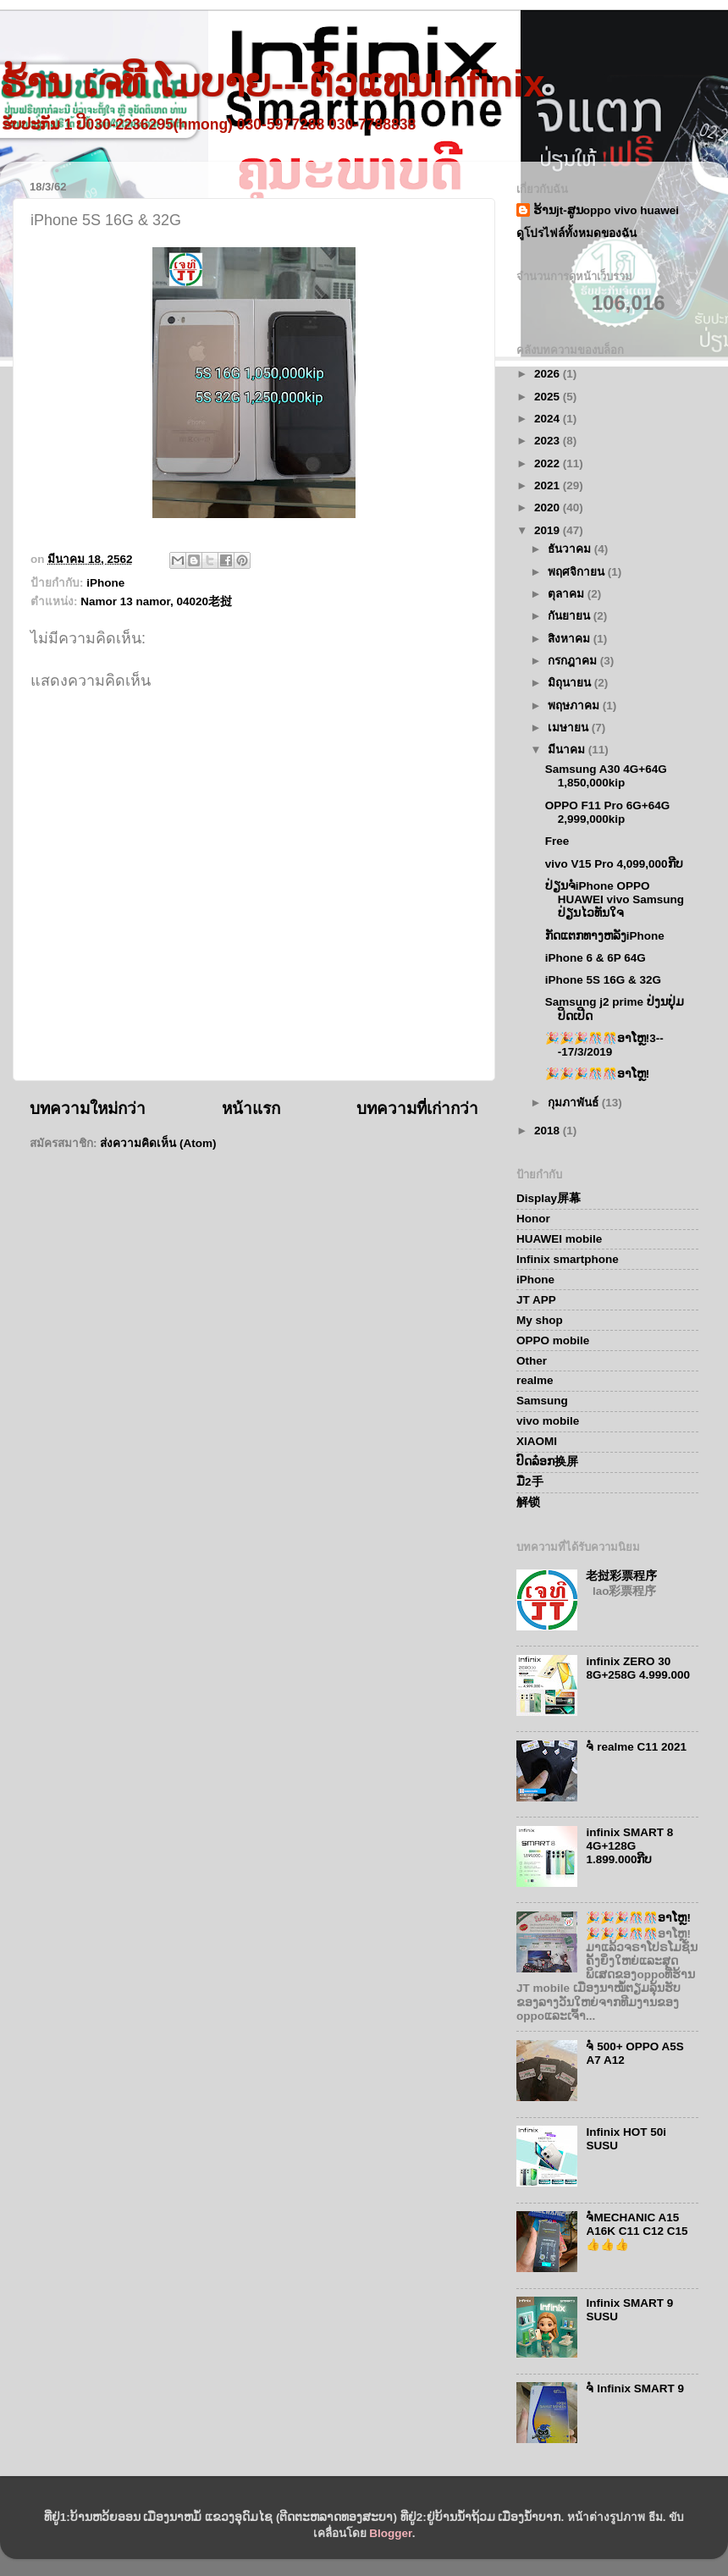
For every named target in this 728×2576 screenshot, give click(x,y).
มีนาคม (568, 749)
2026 (548, 373)
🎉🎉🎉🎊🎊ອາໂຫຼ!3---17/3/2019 (604, 1045)
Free (557, 841)
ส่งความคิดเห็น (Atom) (158, 1143)
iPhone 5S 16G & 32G (603, 980)
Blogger (390, 2533)
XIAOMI (536, 1441)
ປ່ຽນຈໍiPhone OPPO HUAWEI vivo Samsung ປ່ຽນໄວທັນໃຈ (614, 899)
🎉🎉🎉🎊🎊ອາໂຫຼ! (597, 1073)
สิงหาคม (570, 638)
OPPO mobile (552, 1340)
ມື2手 (529, 1482)
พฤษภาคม (575, 705)
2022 (548, 463)
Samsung (542, 1400)
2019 (548, 530)
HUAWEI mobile (559, 1239)
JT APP (536, 1300)
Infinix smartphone (567, 1259)
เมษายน (570, 727)
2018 (548, 1130)
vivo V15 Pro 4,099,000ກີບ (614, 864)
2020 (548, 507)
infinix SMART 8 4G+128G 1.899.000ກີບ (629, 1846)
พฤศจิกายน (578, 571)
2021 (548, 485)
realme (535, 1380)
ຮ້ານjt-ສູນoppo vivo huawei (606, 210)
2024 (548, 418)
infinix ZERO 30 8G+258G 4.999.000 (638, 1668)
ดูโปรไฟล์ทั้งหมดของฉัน (576, 233)
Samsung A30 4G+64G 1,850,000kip (606, 776)
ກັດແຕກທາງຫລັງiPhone (605, 935)
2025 (548, 396)
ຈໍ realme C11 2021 (636, 1746)
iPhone (105, 582)
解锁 (528, 1502)
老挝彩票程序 (621, 1575)
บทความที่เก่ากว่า (417, 1108)
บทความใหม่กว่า (88, 1108)
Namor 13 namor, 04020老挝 (156, 601)
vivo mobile (547, 1421)
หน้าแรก (251, 1108)
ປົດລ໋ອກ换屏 (547, 1461)
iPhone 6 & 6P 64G (595, 958)
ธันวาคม (571, 549)
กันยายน (570, 616)
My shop (539, 1320)
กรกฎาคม (574, 660)
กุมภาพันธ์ (575, 1102)
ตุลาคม (567, 593)
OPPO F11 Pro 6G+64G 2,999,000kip (607, 812)
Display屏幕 (548, 1198)
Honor (533, 1218)
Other (531, 1360)
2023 (548, 440)
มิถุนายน (571, 682)
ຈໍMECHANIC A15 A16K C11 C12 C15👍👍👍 (636, 2231)
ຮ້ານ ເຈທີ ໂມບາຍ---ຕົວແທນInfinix (272, 83)
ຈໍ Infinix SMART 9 (635, 2388)
